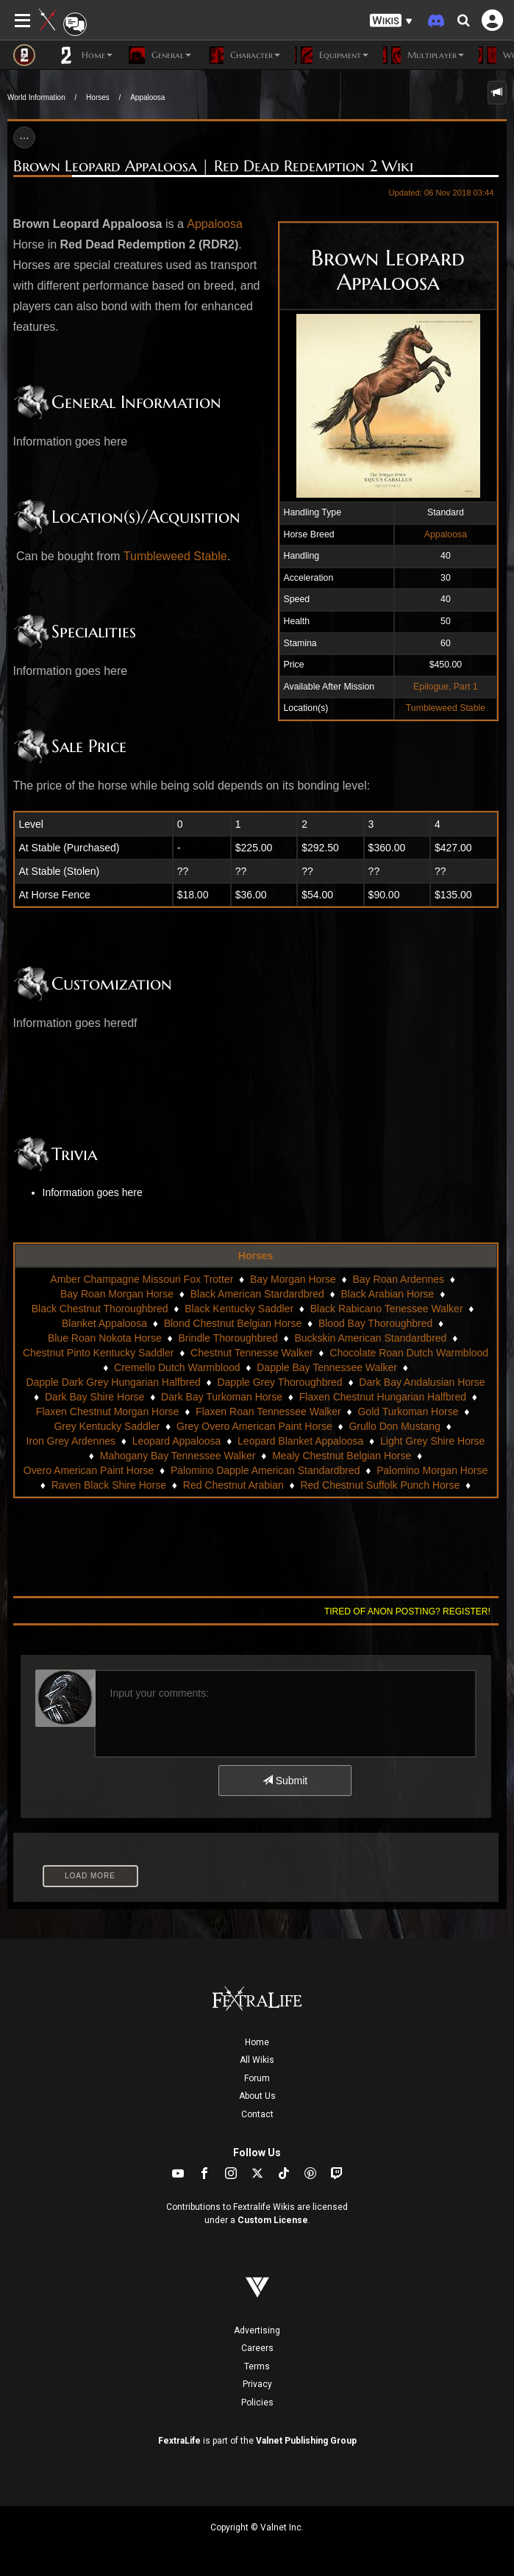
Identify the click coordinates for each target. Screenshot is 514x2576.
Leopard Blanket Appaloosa (300, 1441)
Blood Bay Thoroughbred (375, 1323)
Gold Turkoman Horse (407, 1411)
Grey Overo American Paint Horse (254, 1426)
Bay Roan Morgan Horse (117, 1294)
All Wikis (257, 2060)
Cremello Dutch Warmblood (177, 1367)
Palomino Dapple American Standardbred (265, 1470)
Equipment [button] (331, 55)
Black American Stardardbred (257, 1294)
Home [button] (85, 55)
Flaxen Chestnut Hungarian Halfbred (382, 1397)
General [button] (159, 55)
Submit (285, 1780)
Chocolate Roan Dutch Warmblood (408, 1353)
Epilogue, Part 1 (445, 686)
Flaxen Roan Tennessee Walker (268, 1411)
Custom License (273, 2220)
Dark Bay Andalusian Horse (422, 1382)
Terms (257, 2366)
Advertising (257, 2330)
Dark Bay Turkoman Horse (221, 1397)
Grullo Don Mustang (394, 1426)
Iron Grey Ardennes (70, 1441)
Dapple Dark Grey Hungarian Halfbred (113, 1382)
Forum (257, 2078)
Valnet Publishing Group (306, 2441)
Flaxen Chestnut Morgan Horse (107, 1411)
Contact (257, 2114)
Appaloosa (147, 97)
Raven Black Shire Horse (108, 1485)
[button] (391, 21)
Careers (257, 2348)
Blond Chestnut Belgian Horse (233, 1323)
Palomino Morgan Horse (432, 1470)
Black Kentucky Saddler (239, 1308)
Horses (98, 97)
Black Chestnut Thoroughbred (100, 1308)
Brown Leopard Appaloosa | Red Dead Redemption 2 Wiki (213, 166)
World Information (36, 97)
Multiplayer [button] (423, 55)
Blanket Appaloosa (104, 1323)
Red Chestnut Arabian (233, 1485)
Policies (257, 2402)
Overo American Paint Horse (89, 1470)
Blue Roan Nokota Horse (105, 1338)
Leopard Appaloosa (176, 1441)
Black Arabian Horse (388, 1294)
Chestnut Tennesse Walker (251, 1353)
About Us (257, 2096)
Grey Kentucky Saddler (107, 1426)
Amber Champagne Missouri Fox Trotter (141, 1279)
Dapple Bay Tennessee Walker (327, 1367)
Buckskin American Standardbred (370, 1338)
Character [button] (243, 55)
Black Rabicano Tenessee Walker (386, 1308)
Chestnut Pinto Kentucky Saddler (98, 1353)
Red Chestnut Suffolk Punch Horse (380, 1485)
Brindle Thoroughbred (228, 1338)
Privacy (257, 2384)
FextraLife (179, 2441)
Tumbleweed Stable (445, 708)
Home (257, 2042)
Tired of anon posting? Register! (407, 1611)
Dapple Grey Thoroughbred (279, 1382)
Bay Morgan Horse (293, 1279)
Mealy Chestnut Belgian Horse (341, 1455)
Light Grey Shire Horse (432, 1441)
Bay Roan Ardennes (398, 1279)
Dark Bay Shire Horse (94, 1397)
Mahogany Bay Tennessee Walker (178, 1455)
